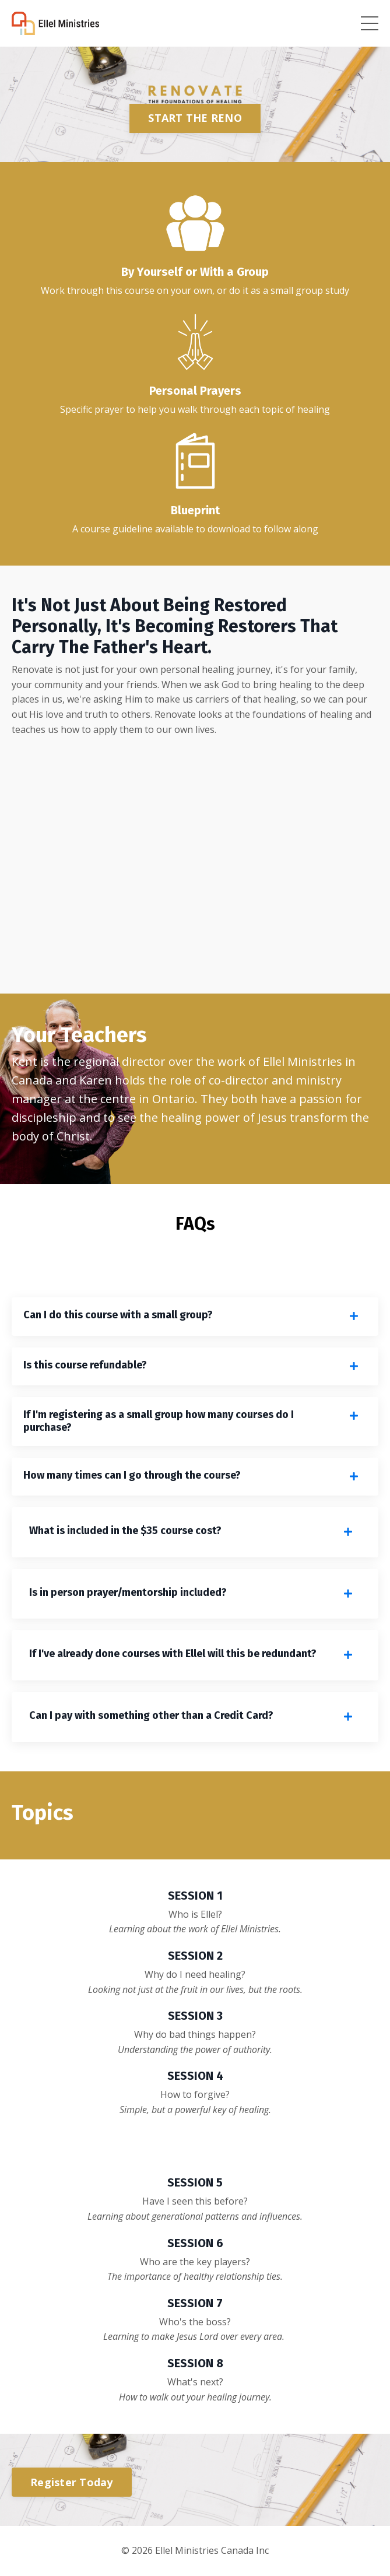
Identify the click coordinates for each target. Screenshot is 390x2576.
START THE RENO (195, 118)
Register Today (71, 2482)
